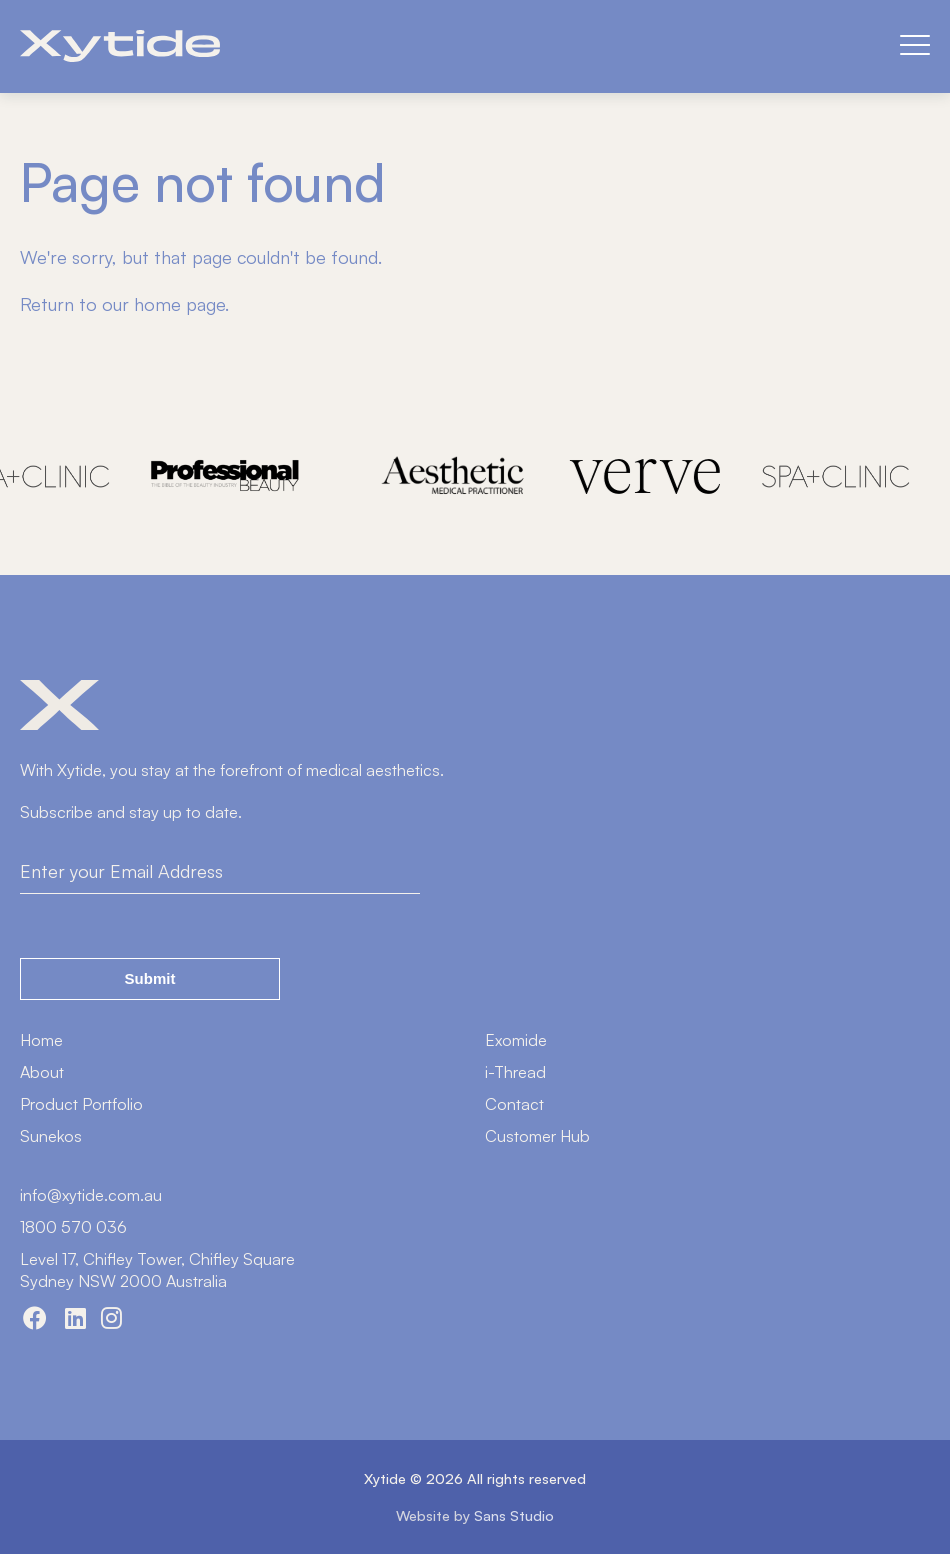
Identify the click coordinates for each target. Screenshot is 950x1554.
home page (179, 304)
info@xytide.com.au (91, 1195)
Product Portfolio (81, 1104)
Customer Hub (537, 1136)
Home (41, 1040)
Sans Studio (514, 1515)
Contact (514, 1104)
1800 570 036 (73, 1227)
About (42, 1072)
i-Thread (515, 1072)
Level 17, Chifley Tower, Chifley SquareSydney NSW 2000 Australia (157, 1270)
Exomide (516, 1040)
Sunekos (51, 1136)
